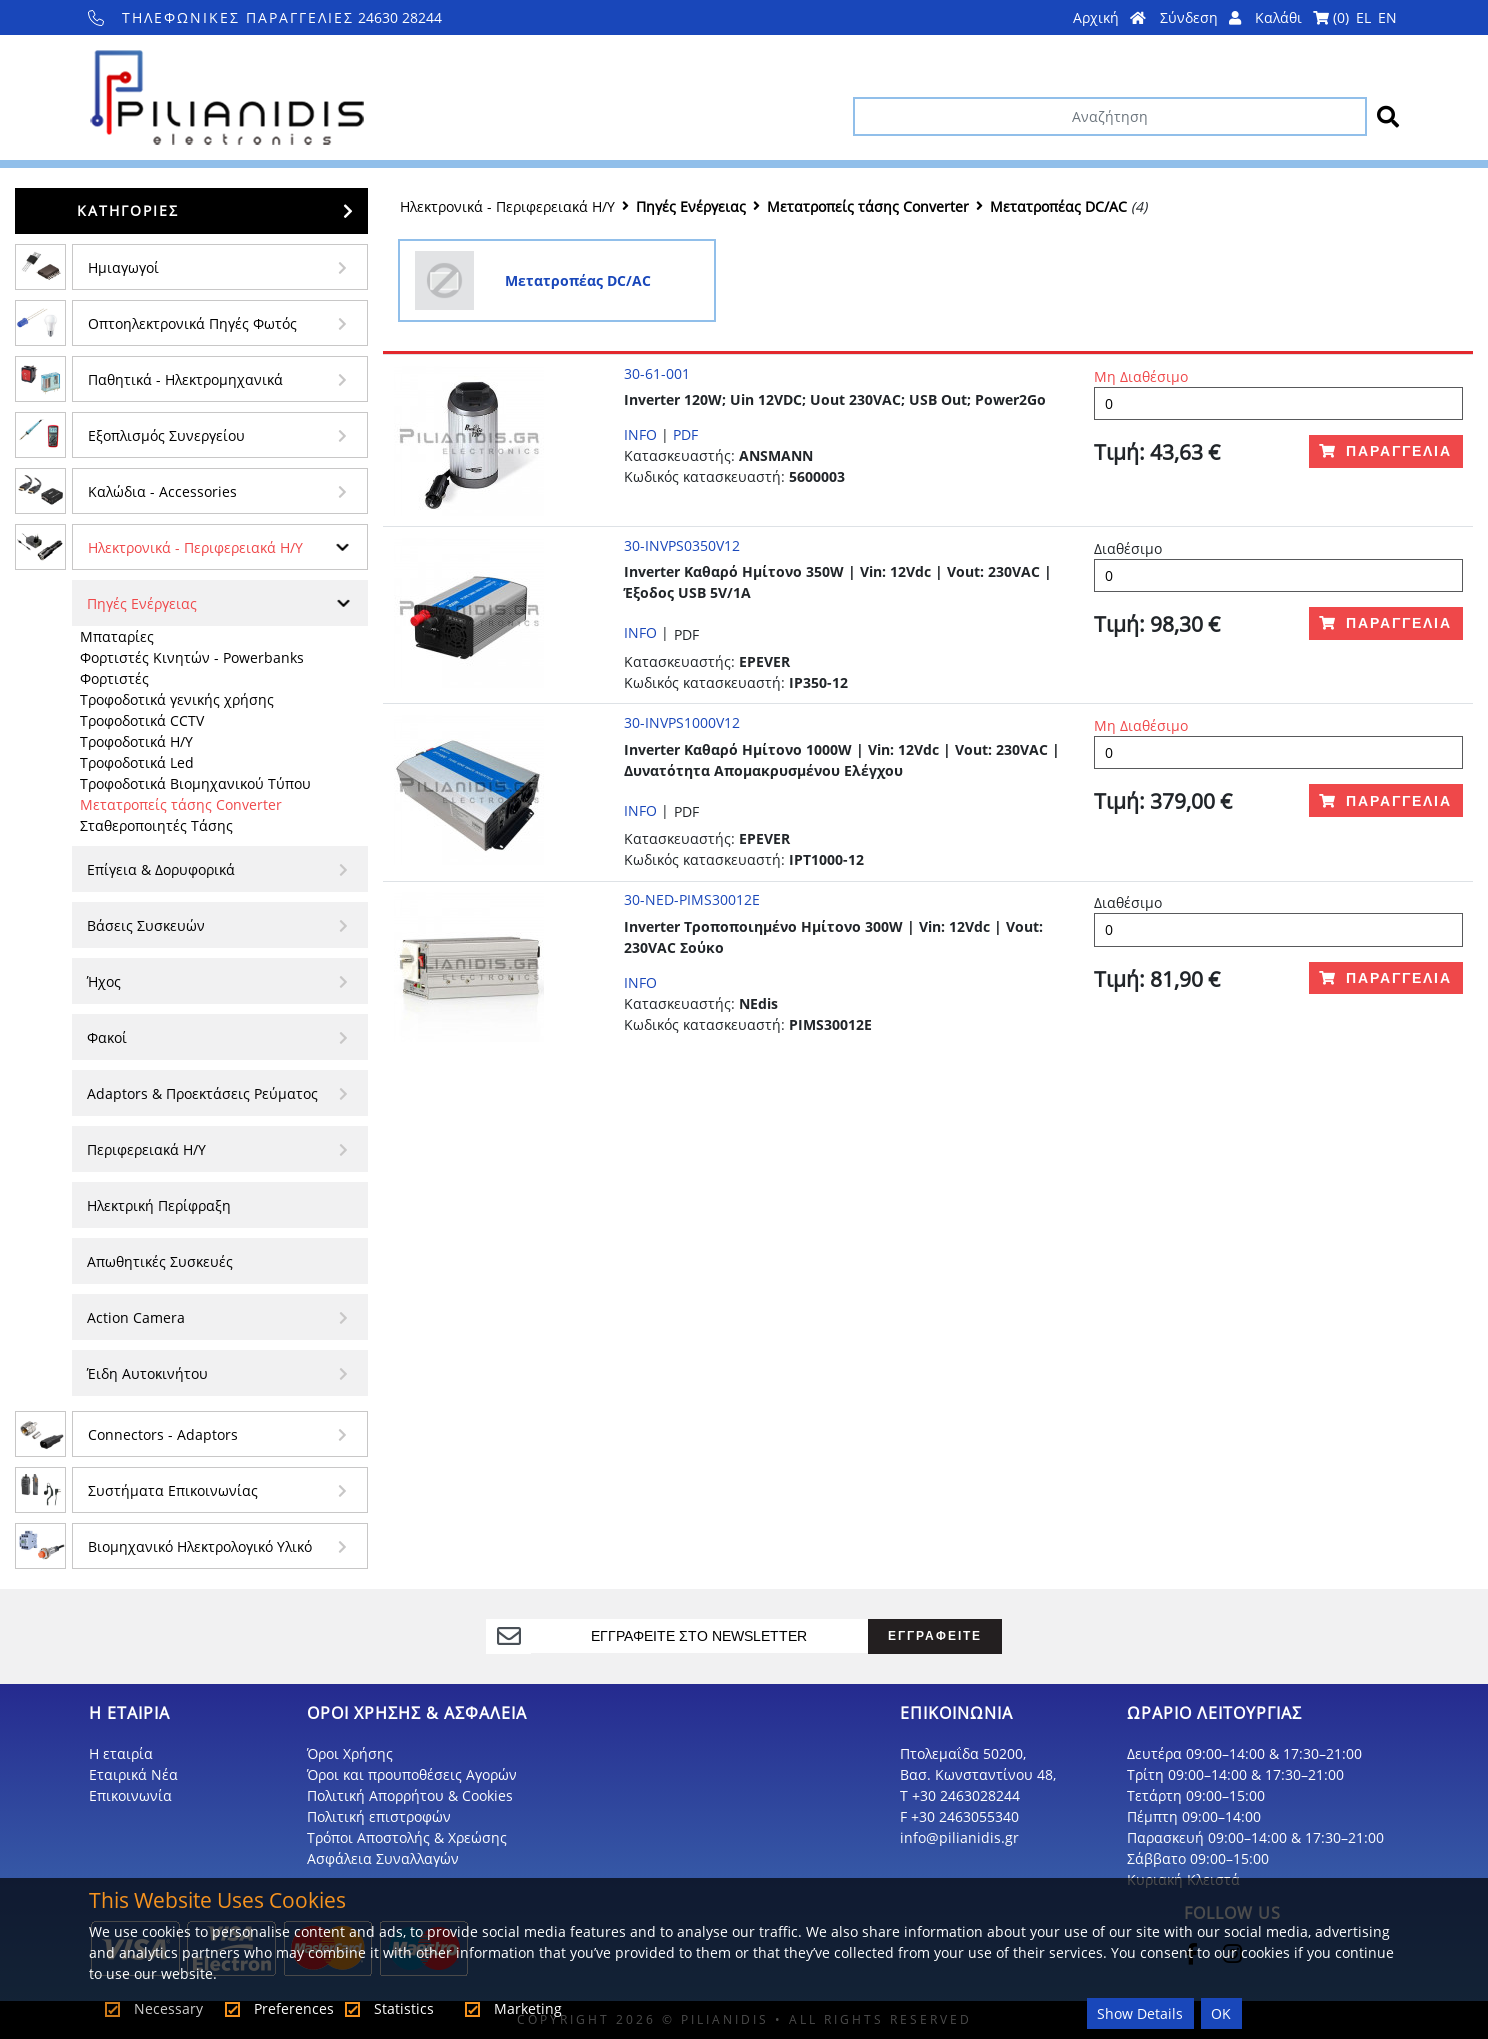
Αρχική (1109, 17)
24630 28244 (265, 17)
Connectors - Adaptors (163, 1434)
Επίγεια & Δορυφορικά (161, 869)
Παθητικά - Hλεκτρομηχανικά (185, 379)
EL (1363, 17)
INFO (640, 434)
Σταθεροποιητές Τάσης (156, 825)
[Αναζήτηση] (1110, 116)
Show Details (1140, 2013)
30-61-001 (657, 373)
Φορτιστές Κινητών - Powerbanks (192, 657)
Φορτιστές (114, 678)
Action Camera (136, 1317)
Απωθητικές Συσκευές (160, 1261)
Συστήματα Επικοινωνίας (173, 1490)
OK (1221, 2013)
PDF (685, 434)
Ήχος (104, 981)
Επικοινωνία (130, 1795)
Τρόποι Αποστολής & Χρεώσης (407, 1837)
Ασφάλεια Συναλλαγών (383, 1858)
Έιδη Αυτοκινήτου (147, 1373)
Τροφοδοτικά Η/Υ (136, 741)
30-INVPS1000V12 (682, 722)
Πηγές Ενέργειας (142, 603)
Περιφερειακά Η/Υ (146, 1149)
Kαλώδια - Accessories (162, 491)
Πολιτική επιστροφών (379, 1816)
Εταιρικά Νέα (133, 1774)
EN (1387, 17)
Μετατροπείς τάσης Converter (181, 804)
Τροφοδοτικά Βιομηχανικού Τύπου (195, 783)
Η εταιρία (121, 1753)
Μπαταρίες (117, 636)
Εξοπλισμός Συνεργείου (166, 435)
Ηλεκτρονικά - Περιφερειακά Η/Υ (195, 547)
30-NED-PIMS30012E (692, 899)
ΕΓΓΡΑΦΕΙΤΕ (935, 1635)
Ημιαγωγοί (123, 267)
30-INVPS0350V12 (682, 545)
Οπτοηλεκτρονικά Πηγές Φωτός (192, 323)
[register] (699, 1636)
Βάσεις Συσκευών (146, 925)
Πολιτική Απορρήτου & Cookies (410, 1795)
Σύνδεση (1200, 17)
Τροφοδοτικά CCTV (142, 720)
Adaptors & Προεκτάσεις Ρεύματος (202, 1093)
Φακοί (107, 1037)
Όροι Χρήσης (350, 1753)
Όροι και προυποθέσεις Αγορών (412, 1774)
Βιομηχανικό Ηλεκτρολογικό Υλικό (200, 1546)
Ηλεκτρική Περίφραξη (159, 1205)
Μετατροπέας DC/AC (1058, 206)
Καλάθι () (1302, 17)
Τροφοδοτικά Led (137, 762)
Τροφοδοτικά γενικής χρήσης (177, 699)
